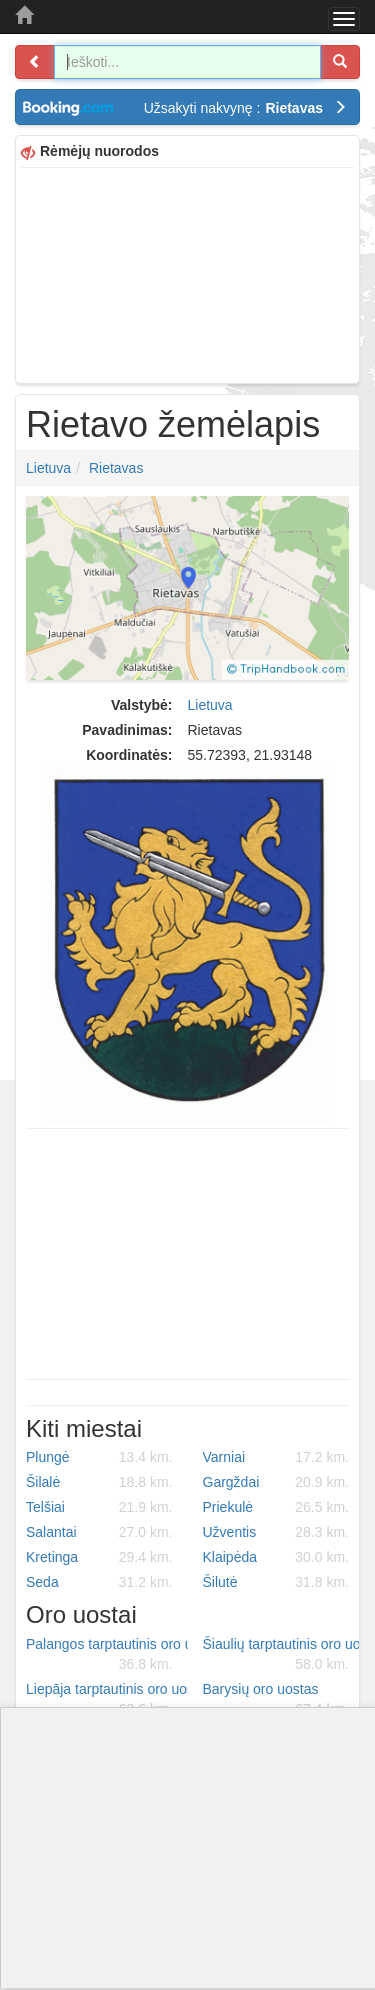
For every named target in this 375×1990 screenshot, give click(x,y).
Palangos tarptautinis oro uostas (107, 1655)
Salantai (99, 1532)
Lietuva (48, 468)
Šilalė (99, 1482)
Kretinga (99, 1557)
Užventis (276, 1532)
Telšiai (99, 1507)
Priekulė (276, 1507)
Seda (99, 1582)
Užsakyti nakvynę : (245, 108)
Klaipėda (276, 1557)
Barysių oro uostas (276, 1700)
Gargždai (276, 1482)
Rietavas (116, 468)
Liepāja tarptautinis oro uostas (107, 1700)
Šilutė (276, 1582)
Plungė (99, 1457)
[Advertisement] (187, 273)
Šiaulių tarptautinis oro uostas (284, 1655)
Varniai (276, 1457)
